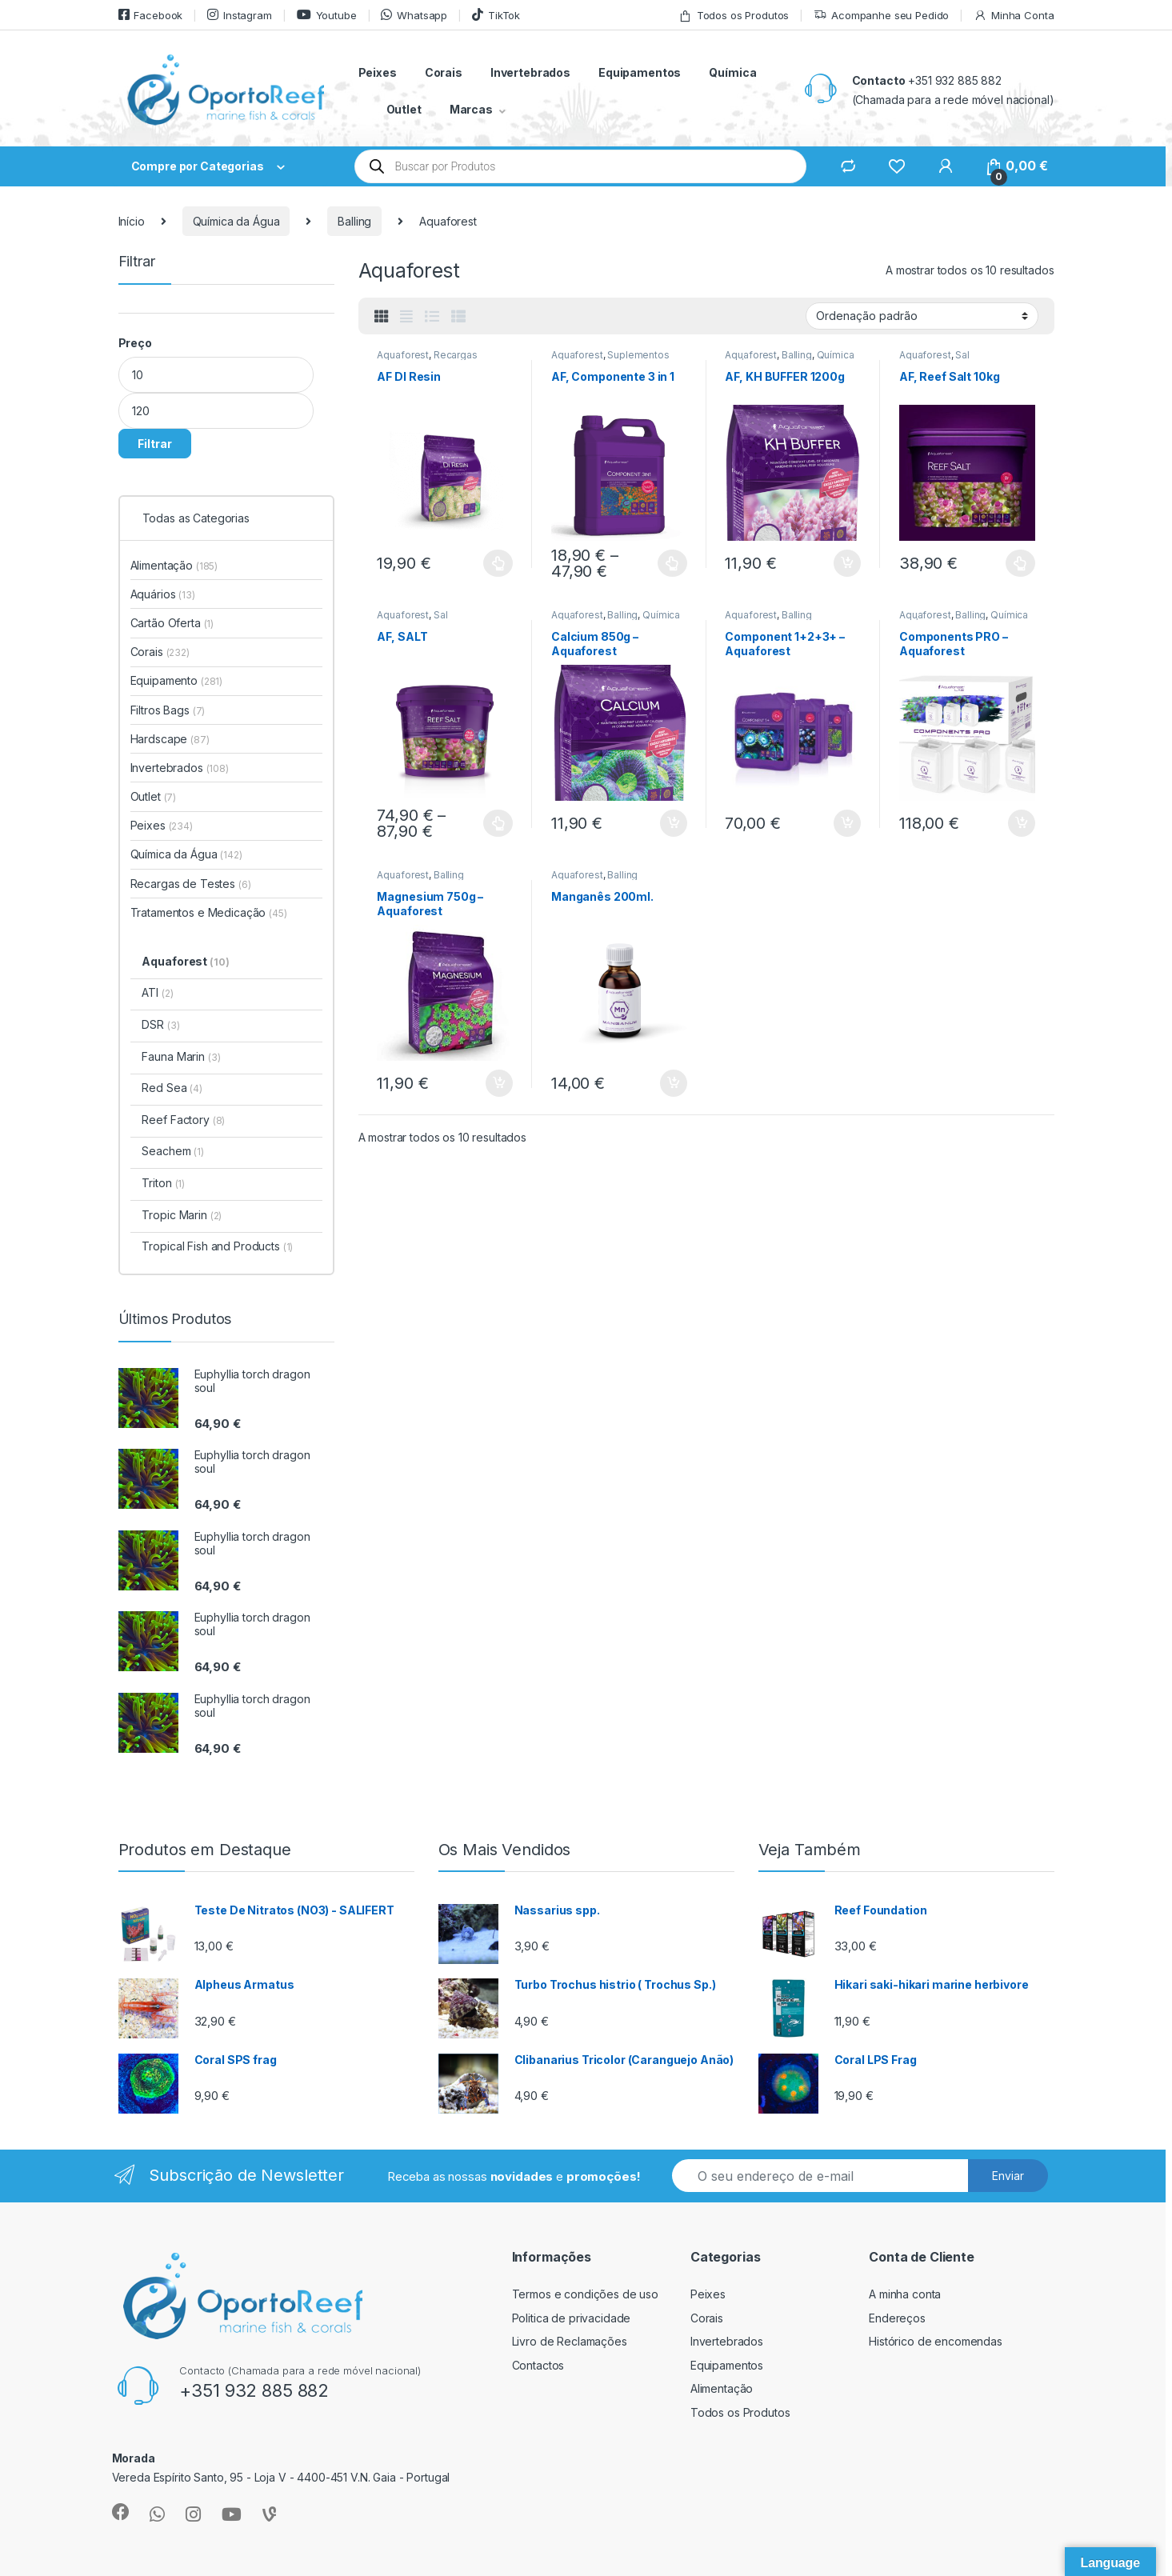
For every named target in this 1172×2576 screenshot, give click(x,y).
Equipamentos (639, 72)
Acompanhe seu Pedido (881, 15)
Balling (354, 221)
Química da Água (236, 221)
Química (732, 72)
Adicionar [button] (847, 563)
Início (131, 221)
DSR (160, 1024)
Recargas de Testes (190, 883)
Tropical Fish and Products (217, 1246)
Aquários (162, 594)
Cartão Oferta (172, 623)
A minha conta (905, 2294)
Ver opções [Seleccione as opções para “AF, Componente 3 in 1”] (672, 563)
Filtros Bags (168, 710)
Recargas (456, 355)
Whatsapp (414, 15)
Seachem (172, 1151)
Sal (962, 355)
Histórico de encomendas (935, 2341)
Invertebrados (530, 72)
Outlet (404, 109)
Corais (443, 72)
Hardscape (170, 739)
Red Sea (172, 1087)
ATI (157, 992)
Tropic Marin (182, 1215)
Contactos (538, 2365)
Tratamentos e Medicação (208, 912)
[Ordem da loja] (922, 316)
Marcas (471, 109)
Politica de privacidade (571, 2318)
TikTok (496, 15)
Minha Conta (1014, 15)
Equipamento (176, 680)
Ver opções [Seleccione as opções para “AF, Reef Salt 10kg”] (1020, 563)
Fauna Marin (181, 1056)
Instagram (239, 15)
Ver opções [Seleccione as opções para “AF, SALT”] (498, 823)
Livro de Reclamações (569, 2341)
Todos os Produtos (734, 15)
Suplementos (638, 355)
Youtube (327, 15)
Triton (163, 1183)
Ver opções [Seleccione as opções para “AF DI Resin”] (498, 563)
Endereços (897, 2318)
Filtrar (155, 443)
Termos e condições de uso (585, 2294)
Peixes (377, 72)
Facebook (150, 15)
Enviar (1008, 2175)
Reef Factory (183, 1119)
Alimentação (174, 565)
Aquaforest (403, 355)
